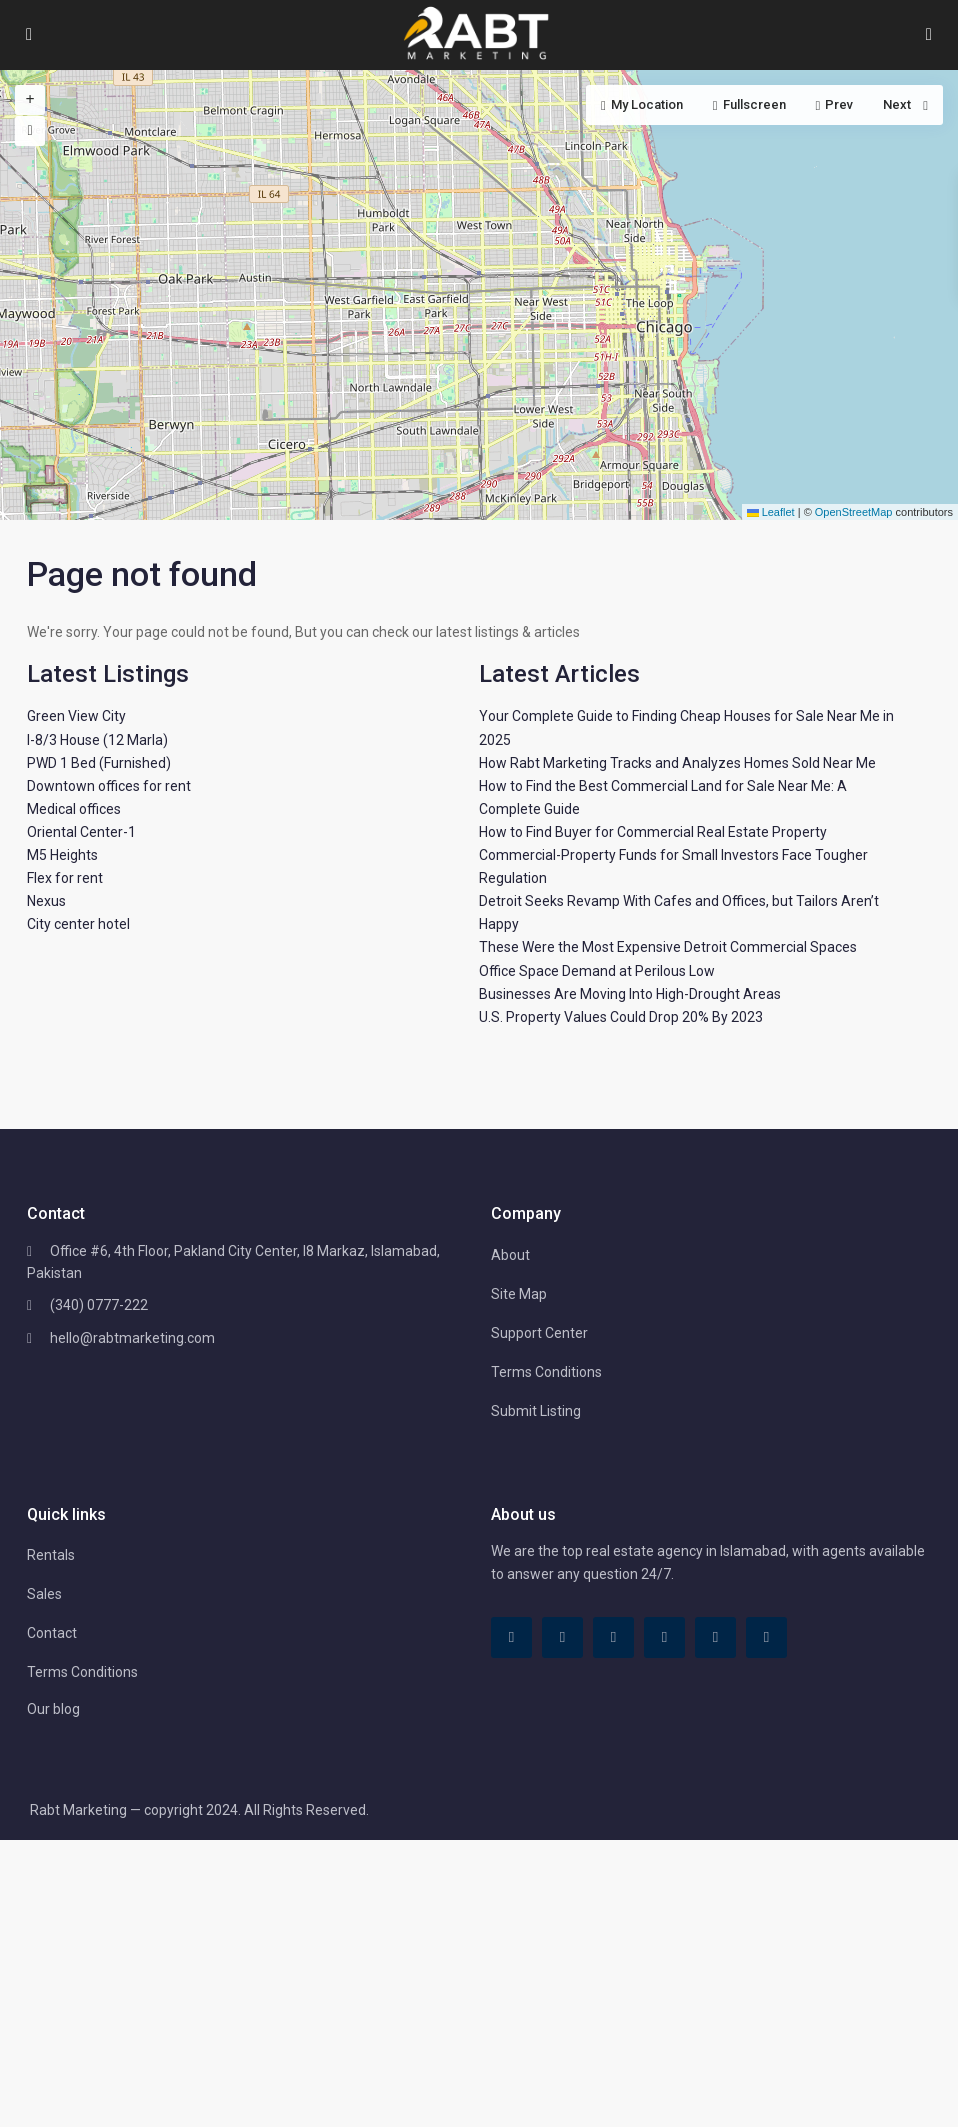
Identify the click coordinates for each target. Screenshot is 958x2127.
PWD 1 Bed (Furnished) (99, 763)
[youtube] (715, 1637)
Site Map (519, 1294)
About (510, 1255)
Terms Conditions (546, 1372)
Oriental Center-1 (81, 832)
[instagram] (766, 1637)
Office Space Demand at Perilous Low (597, 971)
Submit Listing (536, 1411)
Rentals (51, 1555)
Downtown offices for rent (109, 786)
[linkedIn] (613, 1637)
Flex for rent (65, 878)
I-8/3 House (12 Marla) (97, 740)
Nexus (46, 901)
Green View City (76, 716)
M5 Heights (62, 855)
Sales (44, 1594)
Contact (52, 1633)
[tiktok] (562, 1637)
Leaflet (771, 512)
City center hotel (78, 924)
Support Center (539, 1333)
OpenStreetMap (854, 512)
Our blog (53, 1709)
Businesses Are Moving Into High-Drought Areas (630, 994)
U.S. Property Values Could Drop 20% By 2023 (621, 1017)
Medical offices (74, 809)
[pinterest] (664, 1637)
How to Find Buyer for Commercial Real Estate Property (653, 832)
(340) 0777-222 (99, 1305)
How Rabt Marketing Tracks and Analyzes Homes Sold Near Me (677, 763)
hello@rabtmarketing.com (132, 1338)
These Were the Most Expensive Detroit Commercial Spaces (668, 947)
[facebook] (511, 1637)
